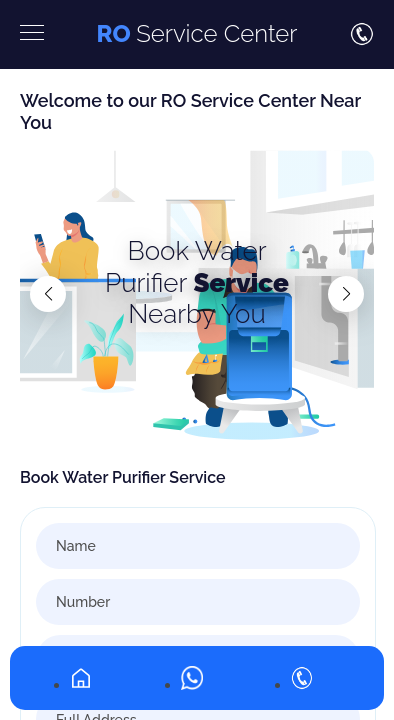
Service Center (196, 33)
